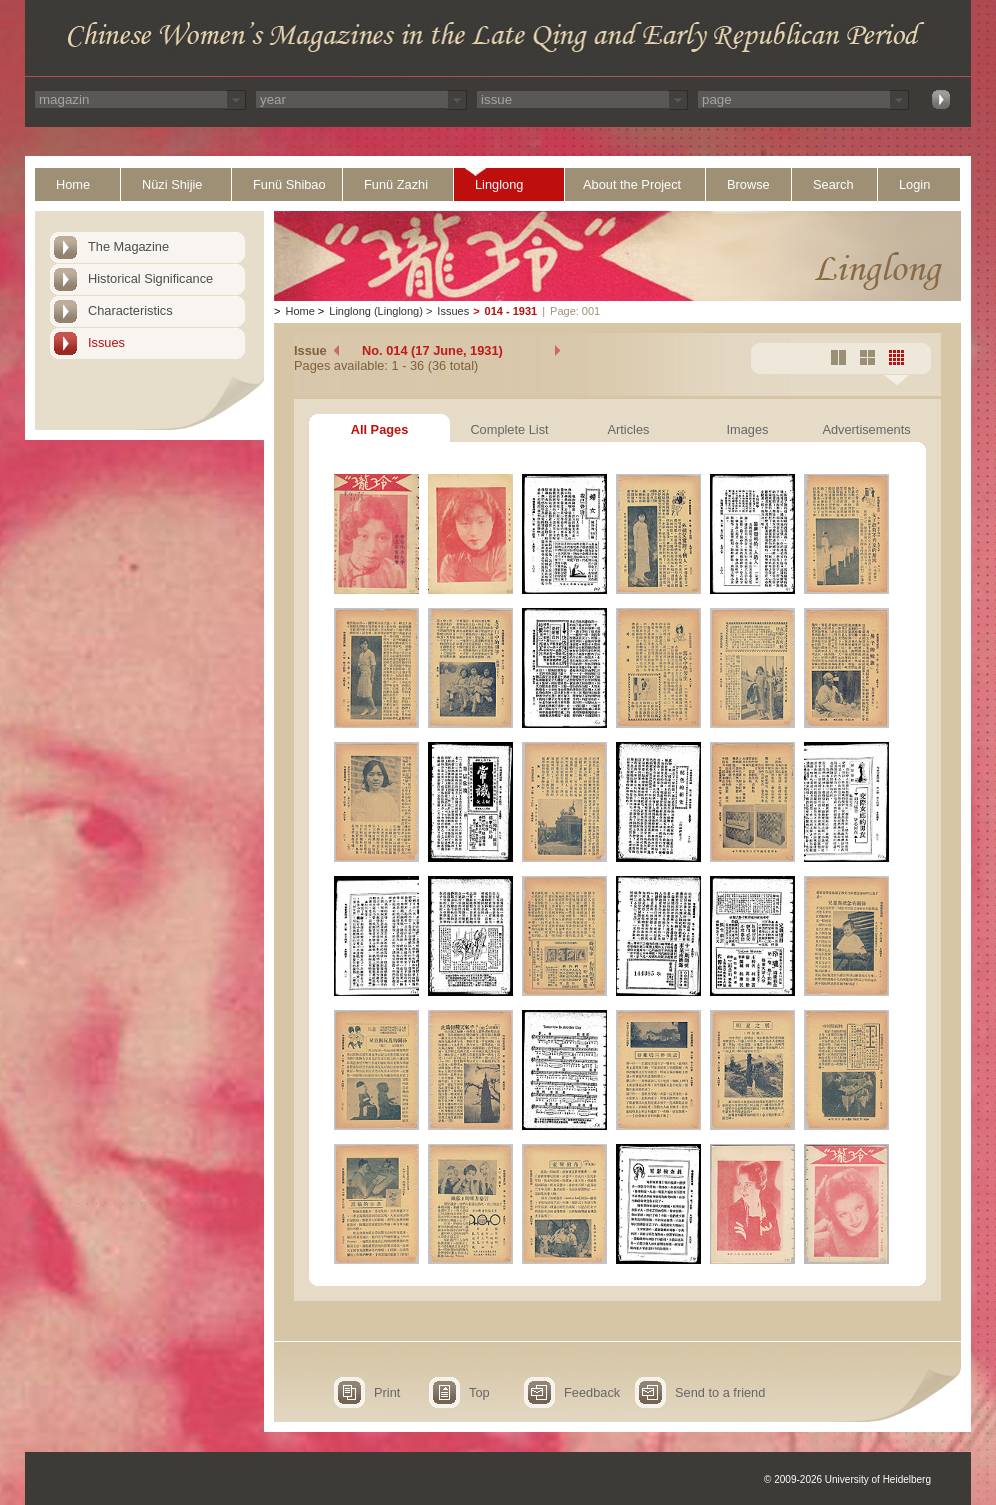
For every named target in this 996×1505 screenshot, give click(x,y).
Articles (629, 429)
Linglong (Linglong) (376, 311)
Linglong (499, 184)
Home (73, 184)
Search (833, 184)
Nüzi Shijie (172, 184)
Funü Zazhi (396, 184)
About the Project (632, 184)
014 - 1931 (511, 311)
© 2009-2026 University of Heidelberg (847, 1479)
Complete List (509, 429)
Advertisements (866, 429)
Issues (106, 342)
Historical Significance (150, 278)
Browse (748, 184)
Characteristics (130, 310)
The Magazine (128, 246)
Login (914, 184)
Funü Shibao (289, 184)
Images (748, 429)
